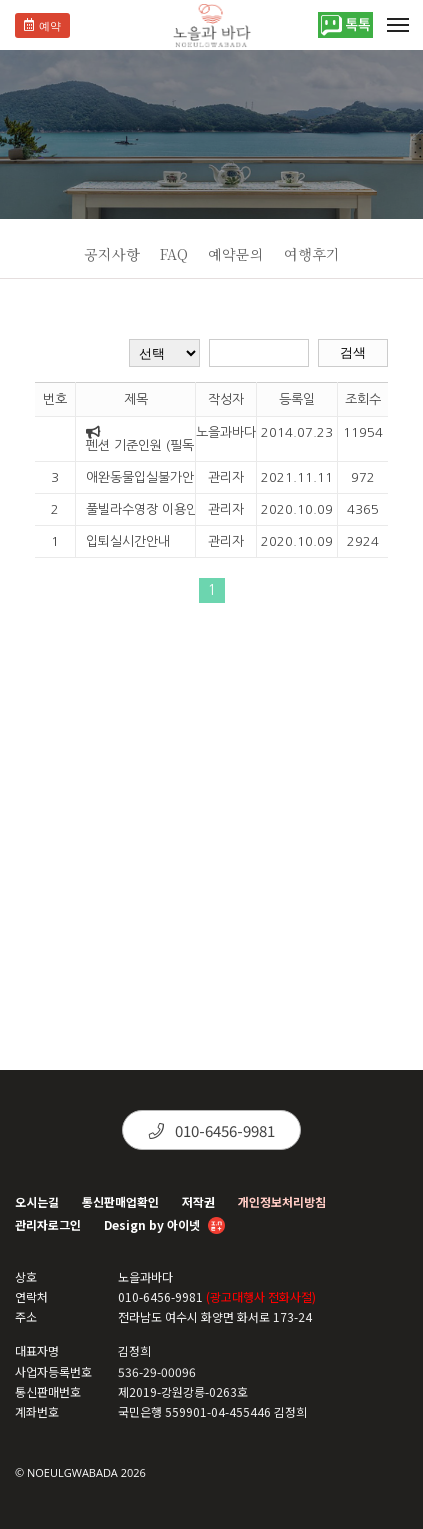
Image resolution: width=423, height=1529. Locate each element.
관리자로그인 (48, 1224)
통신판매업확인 (120, 1201)
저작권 (198, 1201)
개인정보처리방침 (282, 1201)
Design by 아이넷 (164, 1226)
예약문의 (236, 254)
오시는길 (37, 1201)
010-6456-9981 (212, 1130)
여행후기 (312, 254)
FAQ (174, 254)
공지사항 (112, 254)
